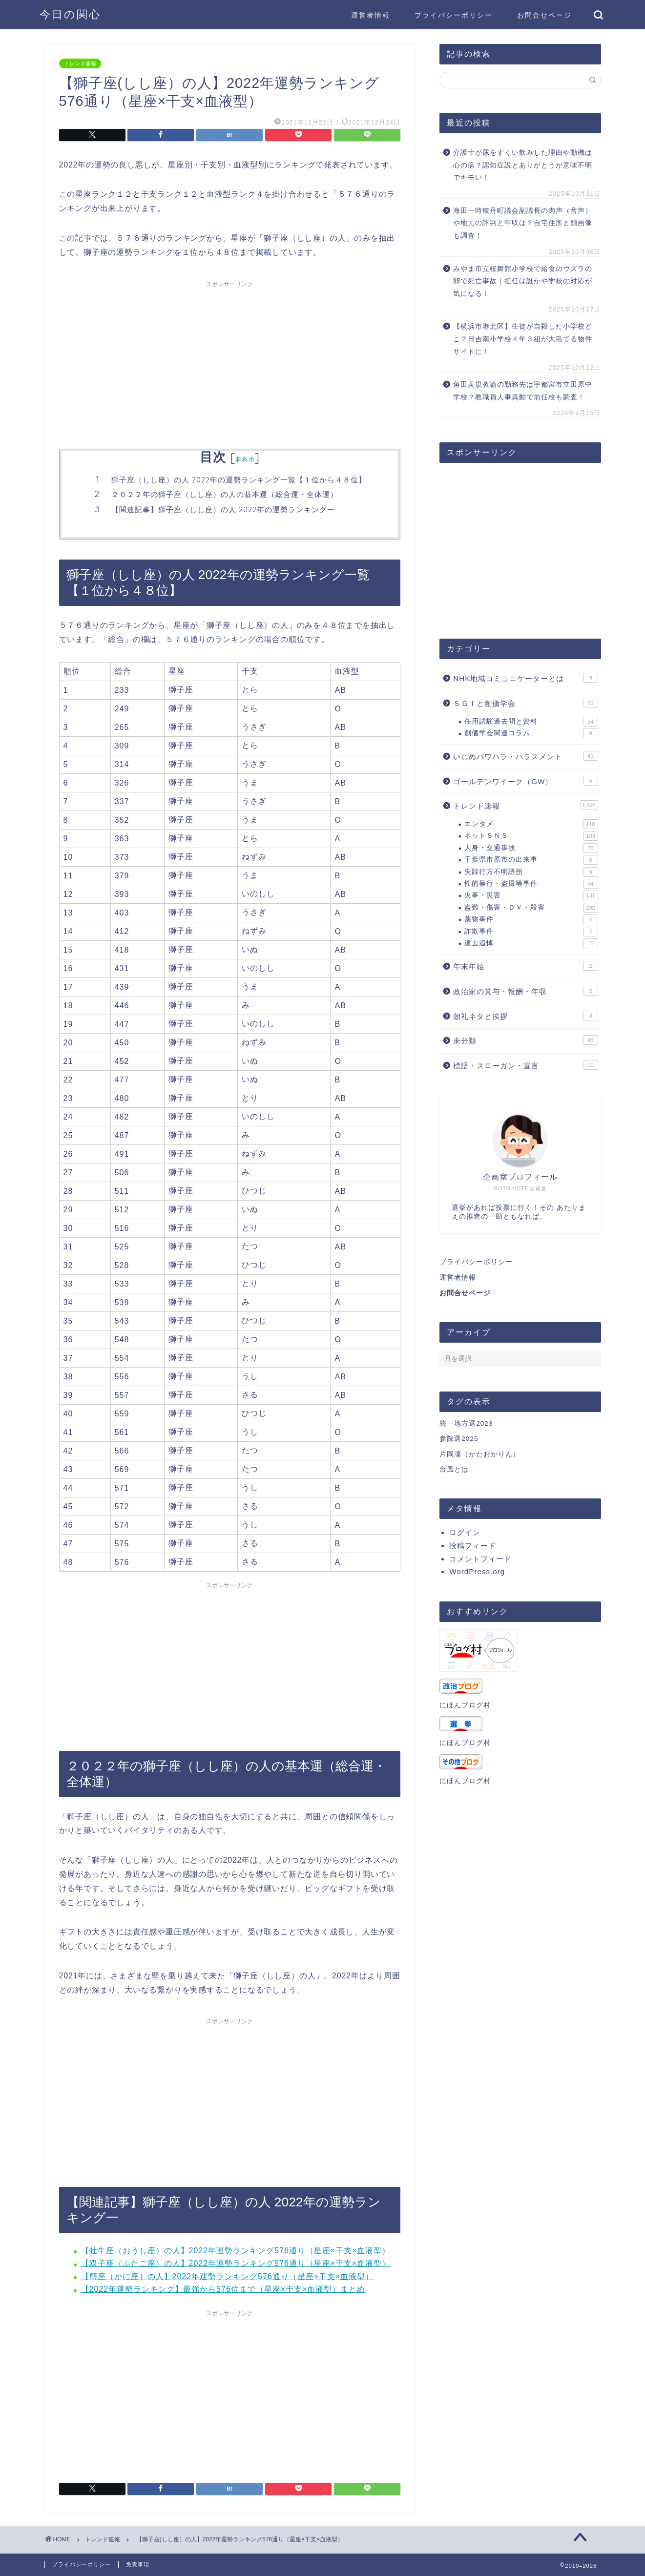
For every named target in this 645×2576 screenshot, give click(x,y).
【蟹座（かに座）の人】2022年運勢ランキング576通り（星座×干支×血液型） (227, 2276)
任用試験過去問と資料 (531, 722)
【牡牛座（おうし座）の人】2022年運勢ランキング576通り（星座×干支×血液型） (236, 2250)
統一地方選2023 (466, 1423)
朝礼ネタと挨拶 (525, 1015)
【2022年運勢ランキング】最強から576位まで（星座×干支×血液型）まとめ (223, 2289)
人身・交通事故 (531, 848)
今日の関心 (70, 14)
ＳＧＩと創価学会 (525, 702)
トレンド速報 (80, 63)
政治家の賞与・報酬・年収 (525, 991)
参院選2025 (458, 1438)
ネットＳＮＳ (531, 836)
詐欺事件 (531, 931)
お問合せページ (544, 15)
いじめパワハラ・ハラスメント (525, 756)
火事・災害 (531, 895)
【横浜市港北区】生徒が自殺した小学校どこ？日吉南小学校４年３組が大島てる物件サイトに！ (522, 339)
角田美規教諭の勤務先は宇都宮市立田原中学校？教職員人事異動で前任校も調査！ (522, 391)
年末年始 (525, 966)
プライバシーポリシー (454, 15)
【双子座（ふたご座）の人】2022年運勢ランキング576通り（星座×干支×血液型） (236, 2263)
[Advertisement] (230, 360)
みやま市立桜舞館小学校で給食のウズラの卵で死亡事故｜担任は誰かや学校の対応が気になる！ (522, 281)
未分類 (525, 1040)
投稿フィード (472, 1545)
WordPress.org (477, 1571)
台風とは (454, 1469)
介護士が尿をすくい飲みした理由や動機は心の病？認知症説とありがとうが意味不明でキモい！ (522, 165)
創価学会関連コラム (531, 733)
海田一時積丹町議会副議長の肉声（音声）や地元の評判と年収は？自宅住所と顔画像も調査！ (522, 223)
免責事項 (137, 2564)
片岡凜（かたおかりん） (479, 1454)
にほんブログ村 (465, 1705)
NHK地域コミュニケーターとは (525, 678)
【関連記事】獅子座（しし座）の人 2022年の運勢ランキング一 (223, 509)
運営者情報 (370, 15)
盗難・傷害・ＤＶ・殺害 (531, 908)
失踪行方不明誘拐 (531, 872)
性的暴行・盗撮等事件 (531, 884)
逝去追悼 (531, 943)
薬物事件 (531, 919)
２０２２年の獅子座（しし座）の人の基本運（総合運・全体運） (224, 494)
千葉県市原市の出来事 (531, 860)
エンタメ (531, 824)
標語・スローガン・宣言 (525, 1065)
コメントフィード (480, 1559)
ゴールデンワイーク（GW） (525, 781)
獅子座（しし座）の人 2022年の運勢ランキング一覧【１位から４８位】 (238, 479)
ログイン (464, 1532)
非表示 (245, 459)
